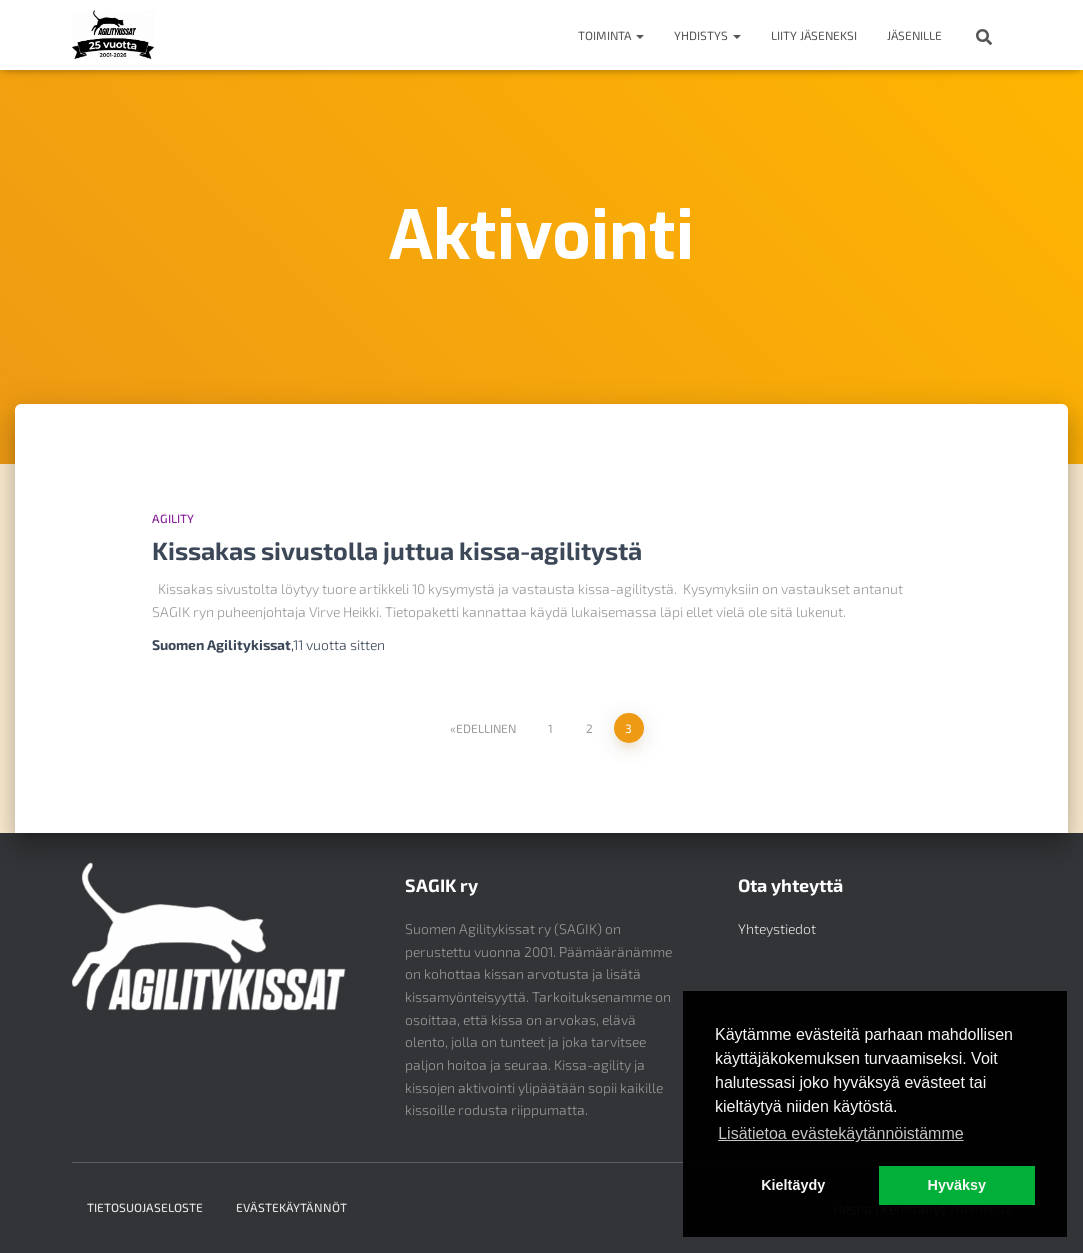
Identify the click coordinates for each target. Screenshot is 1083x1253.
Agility (173, 518)
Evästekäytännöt (291, 1207)
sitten (339, 644)
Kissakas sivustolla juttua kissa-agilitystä (397, 550)
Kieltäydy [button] (793, 1185)
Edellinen (486, 728)
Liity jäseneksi (814, 35)
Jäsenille (914, 35)
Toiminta (611, 35)
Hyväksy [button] (957, 1185)
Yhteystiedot (777, 928)
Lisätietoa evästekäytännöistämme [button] (840, 1133)
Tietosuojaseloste (145, 1207)
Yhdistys (707, 35)
